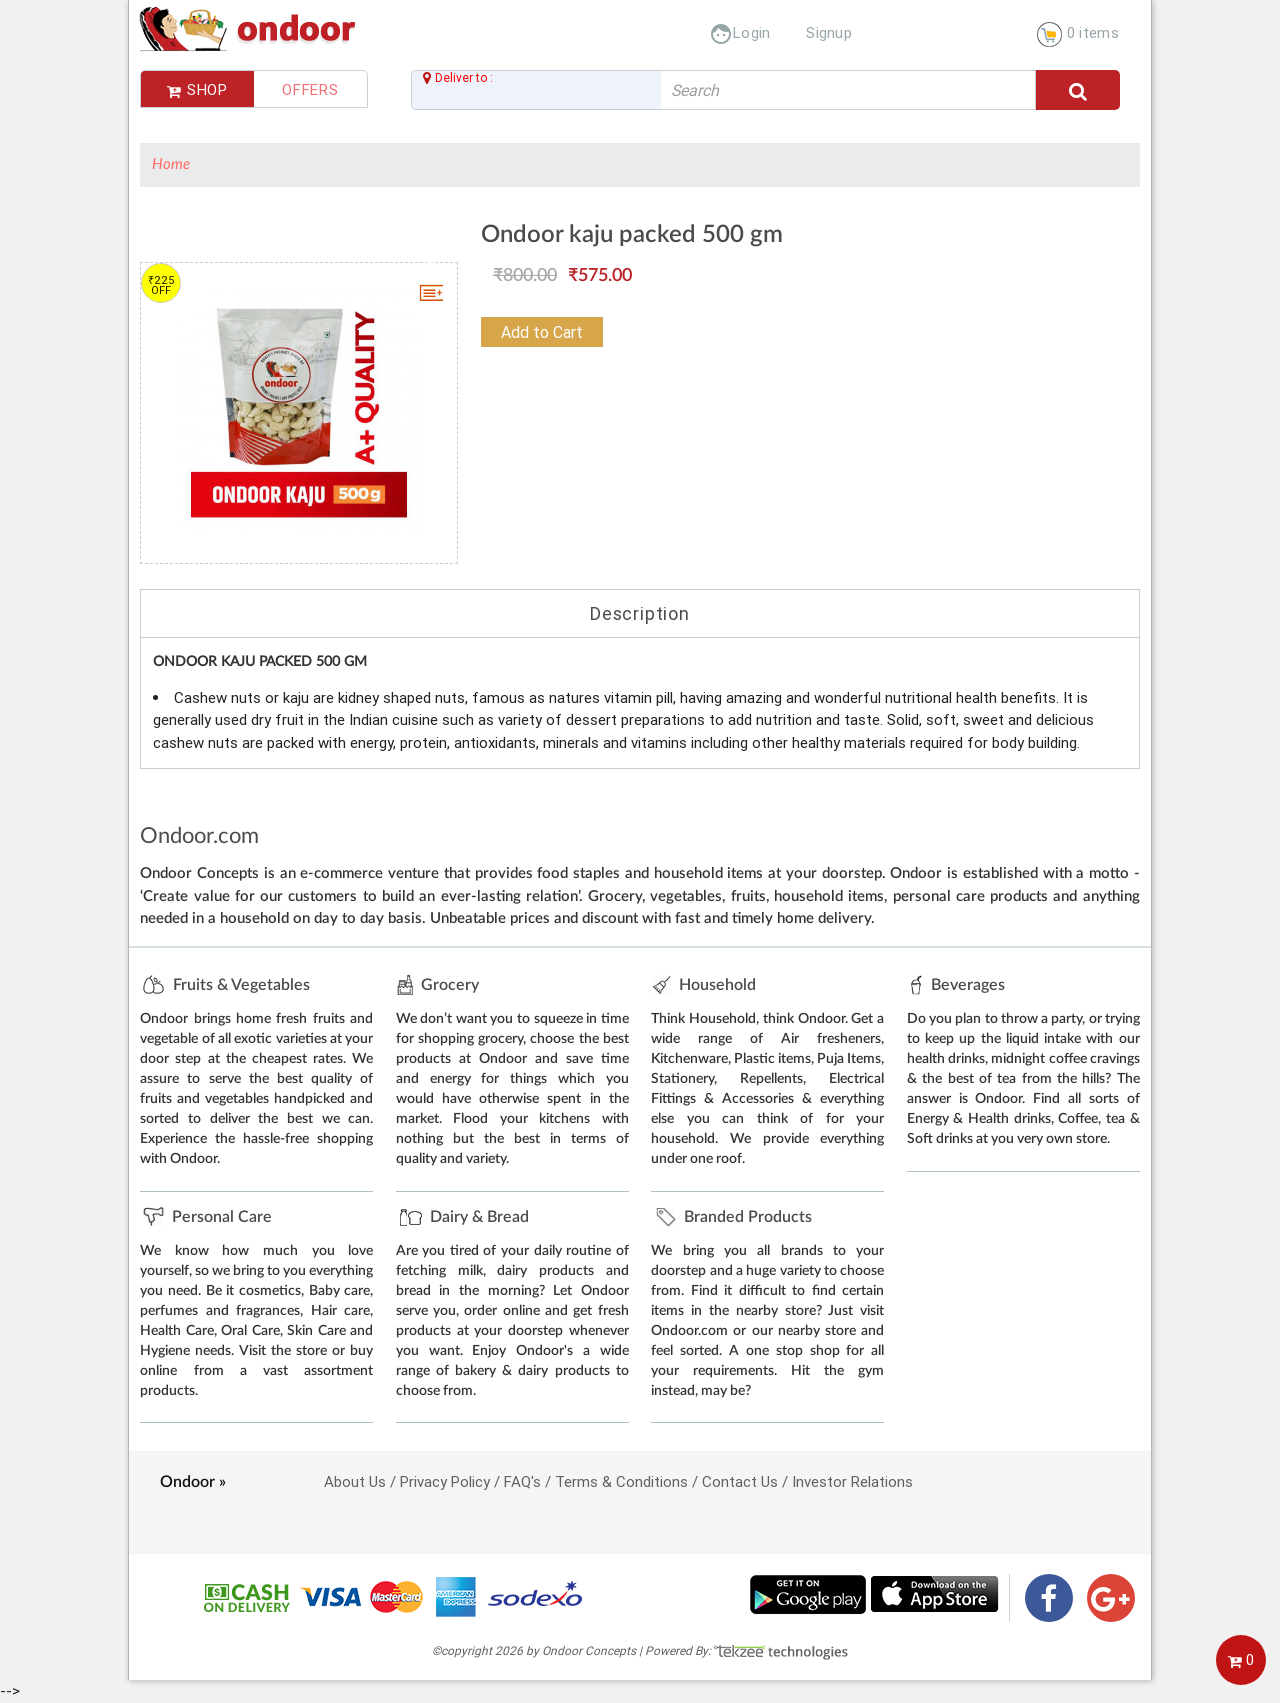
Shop (197, 89)
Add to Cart (542, 332)
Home (171, 164)
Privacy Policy (445, 1481)
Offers (310, 89)
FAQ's (522, 1481)
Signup (829, 32)
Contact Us (740, 1481)
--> (640, 850)
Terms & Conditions (621, 1481)
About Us (355, 1481)
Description (640, 613)
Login (740, 32)
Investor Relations (852, 1481)
